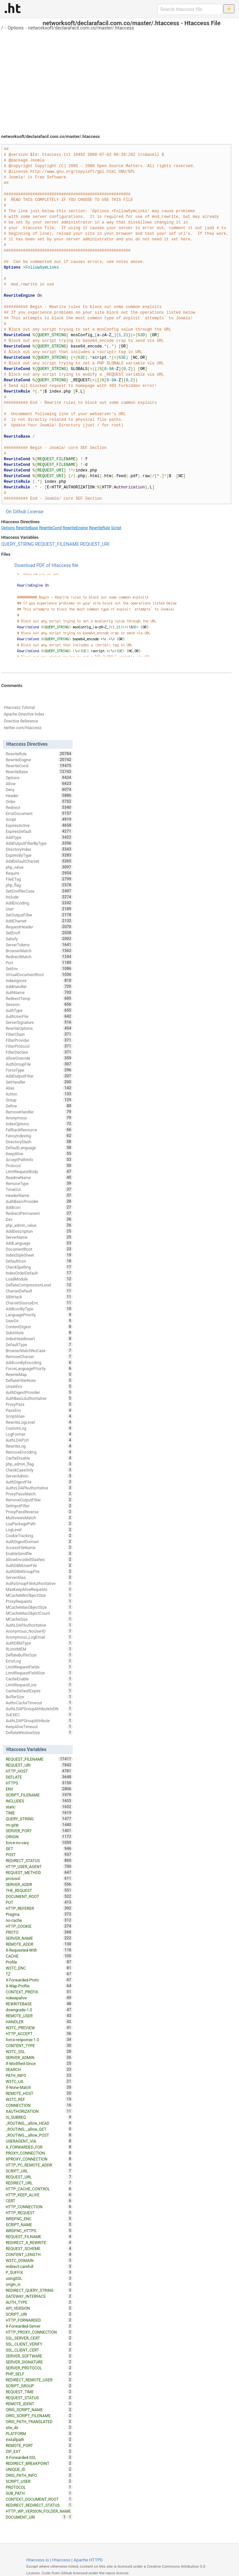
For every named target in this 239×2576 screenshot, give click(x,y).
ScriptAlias (39, 1416)
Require (39, 873)
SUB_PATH (39, 2493)
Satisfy (39, 938)
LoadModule (39, 1279)
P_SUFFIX (39, 2272)
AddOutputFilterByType (39, 843)
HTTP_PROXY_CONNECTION (39, 2332)
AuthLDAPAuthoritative (39, 1625)
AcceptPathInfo (39, 1159)
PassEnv (39, 1410)
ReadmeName (39, 1177)
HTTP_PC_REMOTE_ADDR (39, 2165)
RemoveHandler (39, 1111)
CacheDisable (39, 1458)
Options (16, 28)
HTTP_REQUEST (39, 2212)
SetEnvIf (39, 932)
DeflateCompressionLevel (39, 1285)
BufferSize (39, 1696)
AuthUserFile (39, 1016)
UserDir (39, 1320)
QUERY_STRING (17, 544)
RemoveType (39, 1183)
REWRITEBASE (39, 2003)
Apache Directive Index (24, 714)
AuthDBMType (39, 1643)
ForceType (39, 1070)
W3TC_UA (39, 2081)
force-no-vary (39, 1842)
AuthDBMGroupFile (39, 1571)
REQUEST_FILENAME (57, 544)
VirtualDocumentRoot (39, 974)
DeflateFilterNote (39, 1380)
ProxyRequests (39, 1601)
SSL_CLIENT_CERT (39, 2350)
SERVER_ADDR (39, 1884)
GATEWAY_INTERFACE (39, 2296)
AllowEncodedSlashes (39, 1559)
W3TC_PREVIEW (39, 2027)
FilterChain (39, 1034)
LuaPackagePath (39, 1523)
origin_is (39, 2284)
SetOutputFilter (39, 914)
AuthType (39, 1010)
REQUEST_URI (95, 544)
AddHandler (39, 986)
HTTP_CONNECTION (39, 2206)
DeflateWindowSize (39, 1732)
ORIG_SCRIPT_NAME (39, 2409)
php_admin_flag (39, 1464)
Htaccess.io (37, 2559)
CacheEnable (39, 1678)
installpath (39, 2439)
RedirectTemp (39, 998)
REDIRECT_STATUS (39, 1860)
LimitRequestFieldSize (39, 1672)
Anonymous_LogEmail (39, 1637)
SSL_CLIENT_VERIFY (39, 2344)
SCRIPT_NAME (39, 2224)
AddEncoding (39, 903)
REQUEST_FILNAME (39, 2236)
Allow (39, 783)
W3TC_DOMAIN (39, 2260)
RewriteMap (39, 1374)
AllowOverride (39, 1058)
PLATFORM (39, 2433)
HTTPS (39, 1783)
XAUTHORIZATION (39, 2111)
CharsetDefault (39, 1290)
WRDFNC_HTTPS (39, 2230)
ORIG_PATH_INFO (39, 2475)
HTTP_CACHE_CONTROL (39, 2188)
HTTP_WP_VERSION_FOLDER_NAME (39, 2511)
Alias (39, 1088)
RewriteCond (50, 528)
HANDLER (39, 2021)
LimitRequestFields (39, 1666)
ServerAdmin (39, 1475)
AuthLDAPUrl (39, 1440)
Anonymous (39, 1117)
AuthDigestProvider (39, 1392)
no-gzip (39, 1824)
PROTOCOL (39, 2487)
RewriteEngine (75, 528)
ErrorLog (39, 1661)
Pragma (39, 1914)
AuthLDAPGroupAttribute (39, 1720)
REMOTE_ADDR (39, 1944)
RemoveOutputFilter (39, 1499)
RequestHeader (39, 926)
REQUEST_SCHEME (39, 2248)
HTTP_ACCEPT (39, 2033)
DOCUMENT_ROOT (39, 1896)
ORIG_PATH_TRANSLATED (39, 2421)
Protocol (39, 1165)
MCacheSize (39, 1619)
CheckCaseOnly (39, 1470)
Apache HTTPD (88, 2559)
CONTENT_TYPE (39, 2045)
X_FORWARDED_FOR (39, 2147)
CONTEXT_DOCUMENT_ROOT (39, 2499)
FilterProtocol (39, 1046)
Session (39, 1004)
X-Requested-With (39, 1950)
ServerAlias (39, 1577)
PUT (39, 1902)
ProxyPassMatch (39, 1493)
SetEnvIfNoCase (39, 891)
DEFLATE (39, 1777)
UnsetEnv (39, 1386)
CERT (39, 2200)
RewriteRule (99, 528)
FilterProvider (39, 1040)
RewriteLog (39, 1446)
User (39, 908)
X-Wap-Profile (39, 1985)
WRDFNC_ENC (39, 2218)
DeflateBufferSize (39, 1655)
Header (39, 795)
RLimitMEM (39, 1649)
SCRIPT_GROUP (39, 2385)
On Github (16, 511)
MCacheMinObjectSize (39, 1595)
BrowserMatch (39, 950)
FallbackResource (39, 1129)
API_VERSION (39, 2308)
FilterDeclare (39, 1052)
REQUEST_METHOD (39, 1872)
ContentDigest (39, 1326)
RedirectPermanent (39, 1213)
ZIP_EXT (39, 2451)
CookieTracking (39, 1535)
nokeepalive (39, 1997)
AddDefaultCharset (39, 861)
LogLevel (39, 1529)
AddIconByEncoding (39, 1362)
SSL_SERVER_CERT (39, 2338)
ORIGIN (39, 1836)
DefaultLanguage (39, 1147)
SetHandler (39, 1082)
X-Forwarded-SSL (39, 2457)
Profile (39, 1962)
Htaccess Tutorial (19, 707)
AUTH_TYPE (39, 2302)
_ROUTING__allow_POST (39, 2135)
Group (39, 1099)
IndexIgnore (39, 980)
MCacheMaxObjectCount (39, 1613)
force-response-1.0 (39, 2039)
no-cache (39, 1920)
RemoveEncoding (39, 1452)
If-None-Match (39, 2087)
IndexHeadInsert (39, 1338)
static (39, 1806)
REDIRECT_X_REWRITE (39, 2242)
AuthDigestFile (39, 1481)
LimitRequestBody (39, 1171)
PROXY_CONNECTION (39, 2153)
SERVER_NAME (39, 1938)
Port (39, 962)
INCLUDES (39, 1800)
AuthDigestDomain (39, 1541)
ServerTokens (39, 944)
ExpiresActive (39, 825)
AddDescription (39, 1231)
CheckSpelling (39, 1267)
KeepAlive (39, 1153)
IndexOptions (39, 1123)
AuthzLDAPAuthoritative (39, 1487)
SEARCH (39, 2069)
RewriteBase (27, 528)
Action (39, 1094)
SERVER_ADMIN (39, 2057)
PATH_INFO (39, 2075)
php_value (39, 867)
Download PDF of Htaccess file (46, 565)
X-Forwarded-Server (39, 2326)
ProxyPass (39, 1404)
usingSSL (39, 2278)
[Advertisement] (119, 79)
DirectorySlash (39, 1141)
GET (39, 1848)
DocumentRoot (39, 1249)
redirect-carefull (39, 2266)
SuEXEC (39, 1714)
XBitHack (39, 1296)
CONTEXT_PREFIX (39, 1991)
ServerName (39, 1237)
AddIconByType (39, 1308)
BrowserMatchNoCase (39, 1350)
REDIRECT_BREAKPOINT (39, 2463)
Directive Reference (21, 721)
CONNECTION (39, 2105)
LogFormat (39, 1434)
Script (116, 528)
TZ (39, 1974)
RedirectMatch (39, 956)
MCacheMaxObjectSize (39, 1607)
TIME (39, 1812)
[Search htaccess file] (189, 9)
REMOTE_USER (39, 2015)
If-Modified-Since (39, 2063)
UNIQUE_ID (39, 2469)
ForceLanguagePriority (39, 1368)
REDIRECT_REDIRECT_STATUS (39, 2505)
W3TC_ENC (39, 1968)
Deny (39, 789)
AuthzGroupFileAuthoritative (39, 1583)
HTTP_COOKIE (39, 1926)
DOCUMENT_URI (36, 2517)
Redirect (39, 807)
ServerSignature (39, 1022)
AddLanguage (39, 1243)
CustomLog (39, 1428)
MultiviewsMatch (39, 1517)
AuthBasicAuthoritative (39, 1398)
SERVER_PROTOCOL (39, 2367)
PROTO (39, 1932)
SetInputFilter (39, 1505)
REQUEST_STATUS (39, 2397)
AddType (39, 837)
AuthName (39, 992)
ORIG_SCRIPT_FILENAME (39, 2415)
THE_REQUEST (39, 1890)
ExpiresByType (39, 855)
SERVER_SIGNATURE (39, 2361)
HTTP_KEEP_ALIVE (39, 2194)
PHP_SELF (39, 2373)
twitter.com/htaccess (23, 727)
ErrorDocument (39, 813)
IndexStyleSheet (39, 1255)
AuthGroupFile (39, 1064)
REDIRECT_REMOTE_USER (39, 2379)
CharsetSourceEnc (39, 1302)
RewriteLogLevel (39, 1422)
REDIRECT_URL (39, 2182)
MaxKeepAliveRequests (39, 1589)
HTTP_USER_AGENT (39, 1866)
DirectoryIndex (39, 849)
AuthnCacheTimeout (39, 1702)
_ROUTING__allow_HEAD (39, 2123)
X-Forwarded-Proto (39, 1979)
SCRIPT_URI (39, 2314)
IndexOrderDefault (39, 1273)
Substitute (39, 1332)
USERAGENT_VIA (39, 2141)
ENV (39, 1788)
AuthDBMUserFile (39, 1565)
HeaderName (39, 1195)
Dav (39, 1219)
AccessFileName (39, 1547)
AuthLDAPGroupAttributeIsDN (39, 1708)
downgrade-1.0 (39, 2009)
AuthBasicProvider (39, 1201)
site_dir (39, 2427)
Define (39, 1105)
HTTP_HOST (39, 1771)
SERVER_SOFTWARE (39, 2355)
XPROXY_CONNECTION (39, 2159)
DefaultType (39, 1344)
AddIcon (39, 1207)
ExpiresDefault (39, 831)
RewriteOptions (39, 1028)
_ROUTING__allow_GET (39, 2129)
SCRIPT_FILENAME (39, 1794)
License (35, 511)
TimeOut (39, 1189)
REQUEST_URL (39, 2176)
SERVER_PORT (39, 1830)
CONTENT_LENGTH (39, 2254)
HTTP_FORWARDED (39, 2320)
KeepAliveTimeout (39, 1726)
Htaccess (61, 2559)
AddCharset (39, 920)
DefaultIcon (39, 1261)
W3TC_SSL (39, 2051)
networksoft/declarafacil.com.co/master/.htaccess (81, 28)
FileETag (39, 879)
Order (39, 801)
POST (39, 1854)
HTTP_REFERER (39, 1908)
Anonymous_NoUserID (39, 1631)
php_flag (39, 885)
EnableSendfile (39, 1553)
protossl (39, 1878)
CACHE (39, 1956)
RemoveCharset (39, 1356)
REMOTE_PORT (39, 2445)
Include (39, 897)
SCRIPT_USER (39, 2481)
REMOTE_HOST (39, 2093)
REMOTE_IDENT (39, 2403)
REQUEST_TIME (39, 2391)
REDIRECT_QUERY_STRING (39, 2290)
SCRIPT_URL (39, 2170)
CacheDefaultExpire (39, 1690)
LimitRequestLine (39, 1684)
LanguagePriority (39, 1314)
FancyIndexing (39, 1135)
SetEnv (39, 968)
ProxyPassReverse (39, 1511)
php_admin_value (39, 1225)
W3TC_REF (39, 2099)
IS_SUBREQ (39, 2117)
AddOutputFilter (39, 1076)
